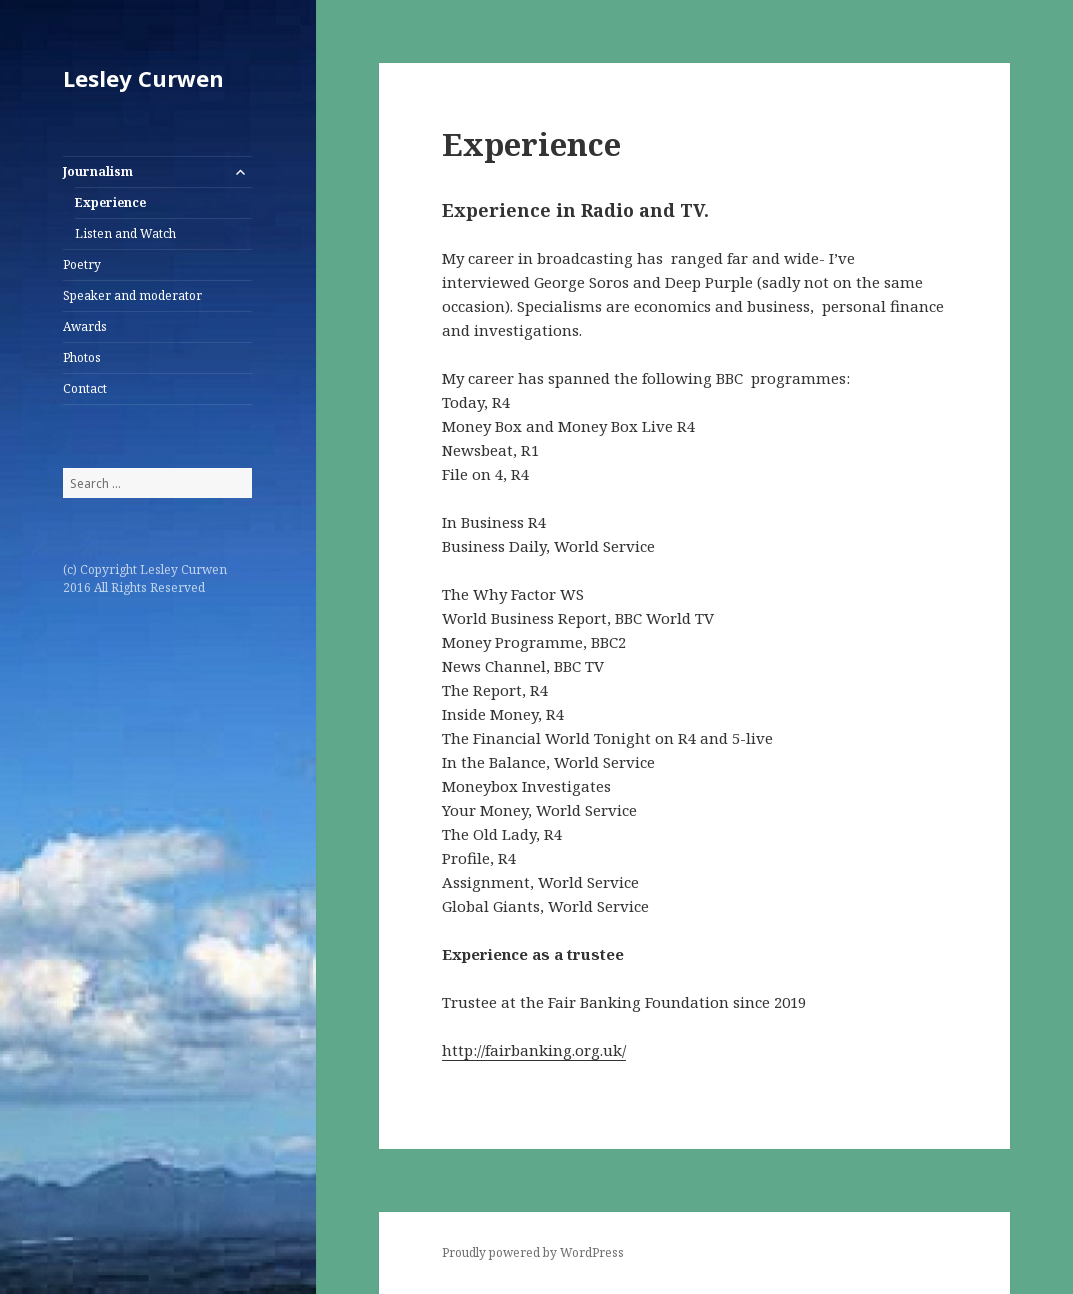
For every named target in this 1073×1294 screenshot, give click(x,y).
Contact (85, 388)
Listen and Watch (125, 233)
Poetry (82, 264)
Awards (85, 326)
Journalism (98, 171)
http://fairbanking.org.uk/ (534, 1050)
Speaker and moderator (132, 295)
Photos (82, 357)
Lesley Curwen (143, 78)
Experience (110, 202)
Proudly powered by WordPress (533, 1252)
